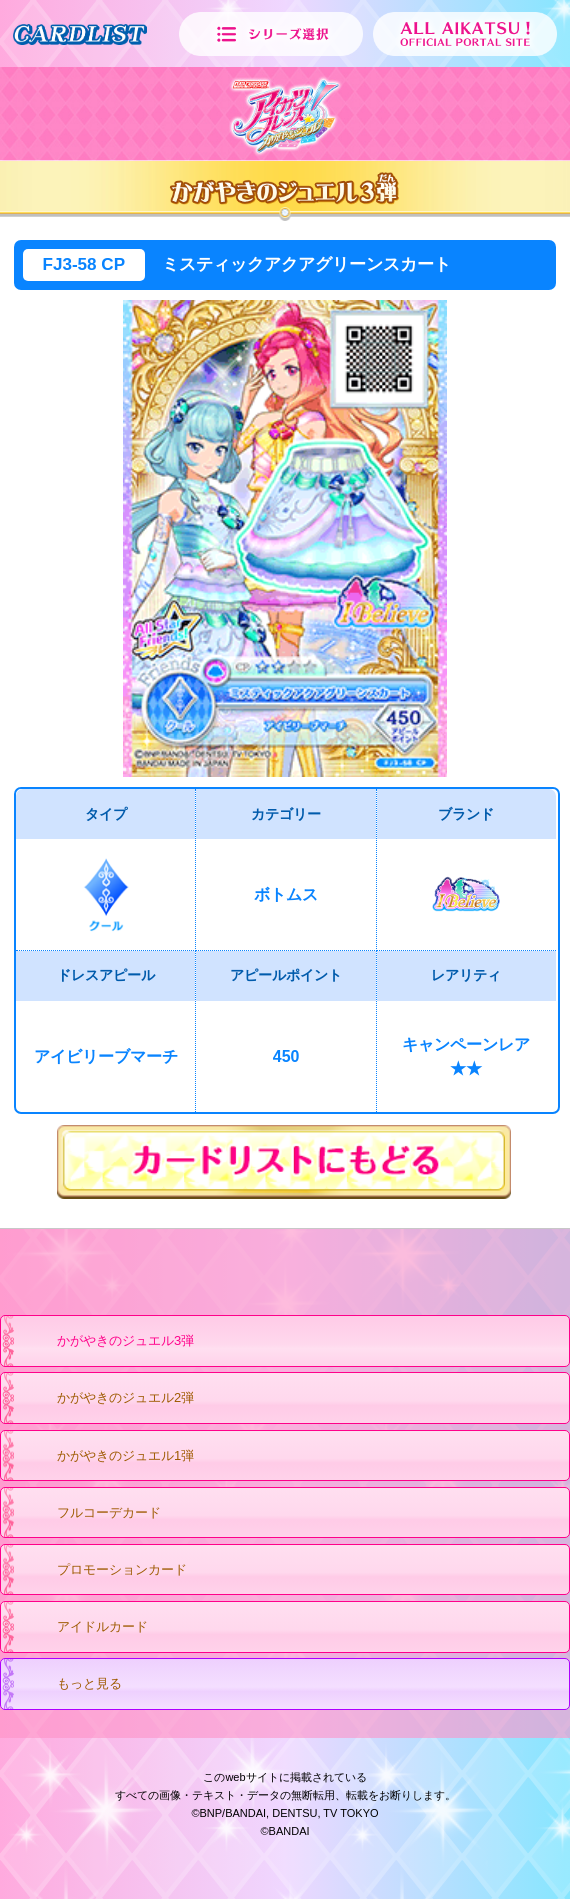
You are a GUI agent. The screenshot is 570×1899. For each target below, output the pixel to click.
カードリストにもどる (285, 1162)
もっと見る (70, 1685)
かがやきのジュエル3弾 (106, 1342)
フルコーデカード (89, 1514)
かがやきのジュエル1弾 (106, 1457)
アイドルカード (83, 1628)
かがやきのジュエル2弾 (106, 1399)
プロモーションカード (102, 1571)
